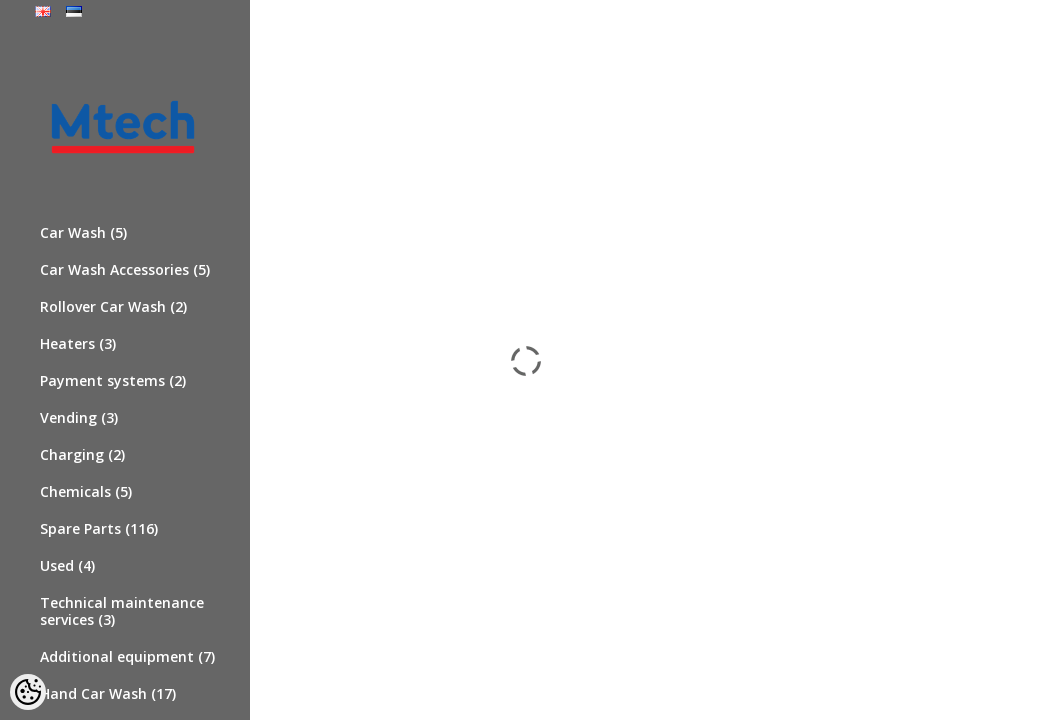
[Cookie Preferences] (28, 692)
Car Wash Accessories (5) (125, 269)
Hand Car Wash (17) (108, 693)
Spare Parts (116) (99, 528)
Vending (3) (79, 417)
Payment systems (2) (113, 380)
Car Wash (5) (83, 232)
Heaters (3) (78, 343)
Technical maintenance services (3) (122, 611)
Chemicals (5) (86, 491)
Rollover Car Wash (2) (113, 306)
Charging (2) (82, 454)
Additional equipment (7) (127, 656)
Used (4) (67, 565)
